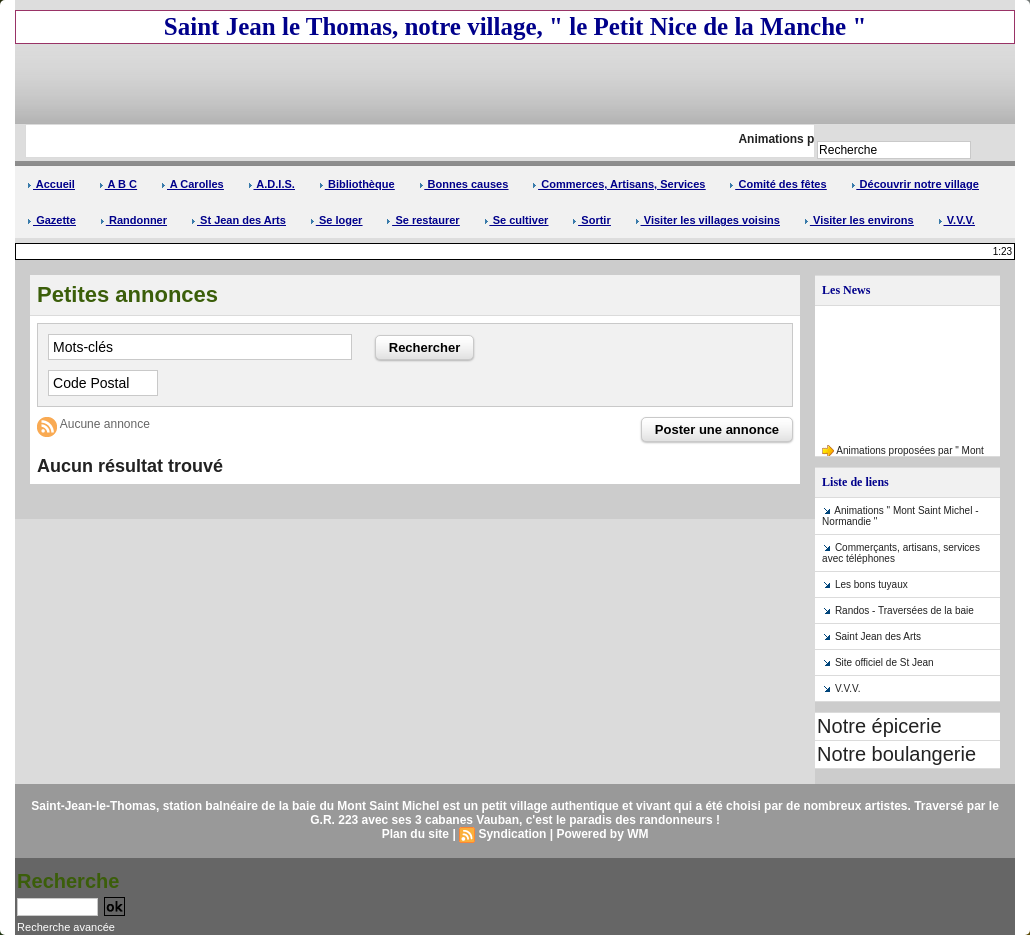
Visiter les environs (859, 220)
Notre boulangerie (896, 754)
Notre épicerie (879, 726)
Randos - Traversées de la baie (904, 610)
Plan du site (415, 834)
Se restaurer (422, 220)
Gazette (51, 220)
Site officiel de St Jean (884, 662)
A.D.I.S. (271, 184)
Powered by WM (602, 834)
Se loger (336, 220)
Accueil (51, 184)
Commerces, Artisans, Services (618, 184)
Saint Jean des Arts (878, 636)
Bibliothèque (357, 184)
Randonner (133, 220)
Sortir (591, 220)
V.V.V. (956, 220)
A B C (118, 184)
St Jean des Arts (238, 220)
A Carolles (192, 184)
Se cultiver (516, 220)
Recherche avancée (66, 927)
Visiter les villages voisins (707, 220)
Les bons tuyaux (871, 584)
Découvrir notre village (915, 184)
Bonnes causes (464, 184)
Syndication (512, 834)
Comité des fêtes (777, 184)
